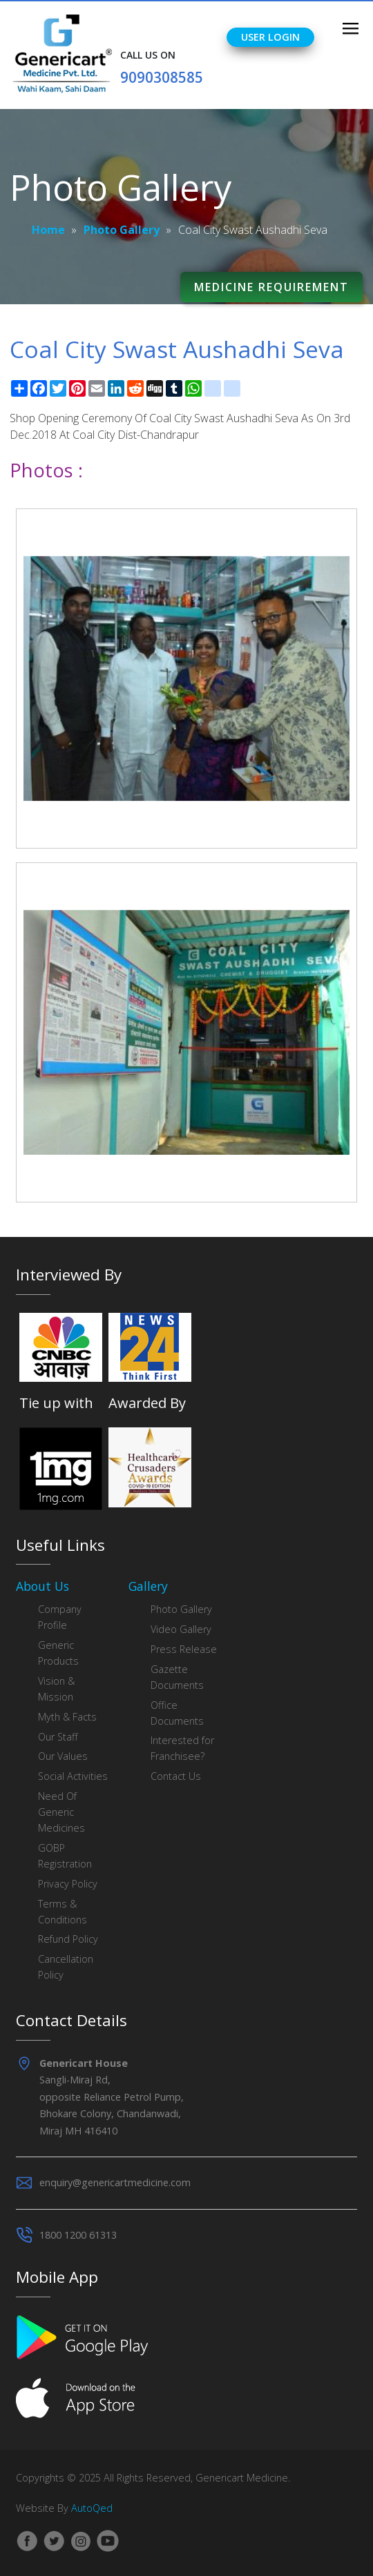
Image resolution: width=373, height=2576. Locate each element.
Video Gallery (181, 1629)
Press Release (184, 1649)
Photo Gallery (122, 229)
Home (48, 229)
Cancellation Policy (65, 1966)
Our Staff (58, 1736)
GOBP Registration (65, 1855)
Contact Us (176, 1776)
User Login (270, 36)
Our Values (63, 1756)
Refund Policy (68, 1938)
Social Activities (73, 1776)
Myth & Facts (67, 1716)
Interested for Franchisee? (182, 1748)
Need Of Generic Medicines (61, 1812)
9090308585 (161, 77)
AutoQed (92, 2508)
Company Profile (60, 1617)
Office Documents (177, 1712)
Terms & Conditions (62, 1911)
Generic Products (58, 1652)
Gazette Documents (177, 1677)
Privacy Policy (67, 1883)
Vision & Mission (56, 1688)
